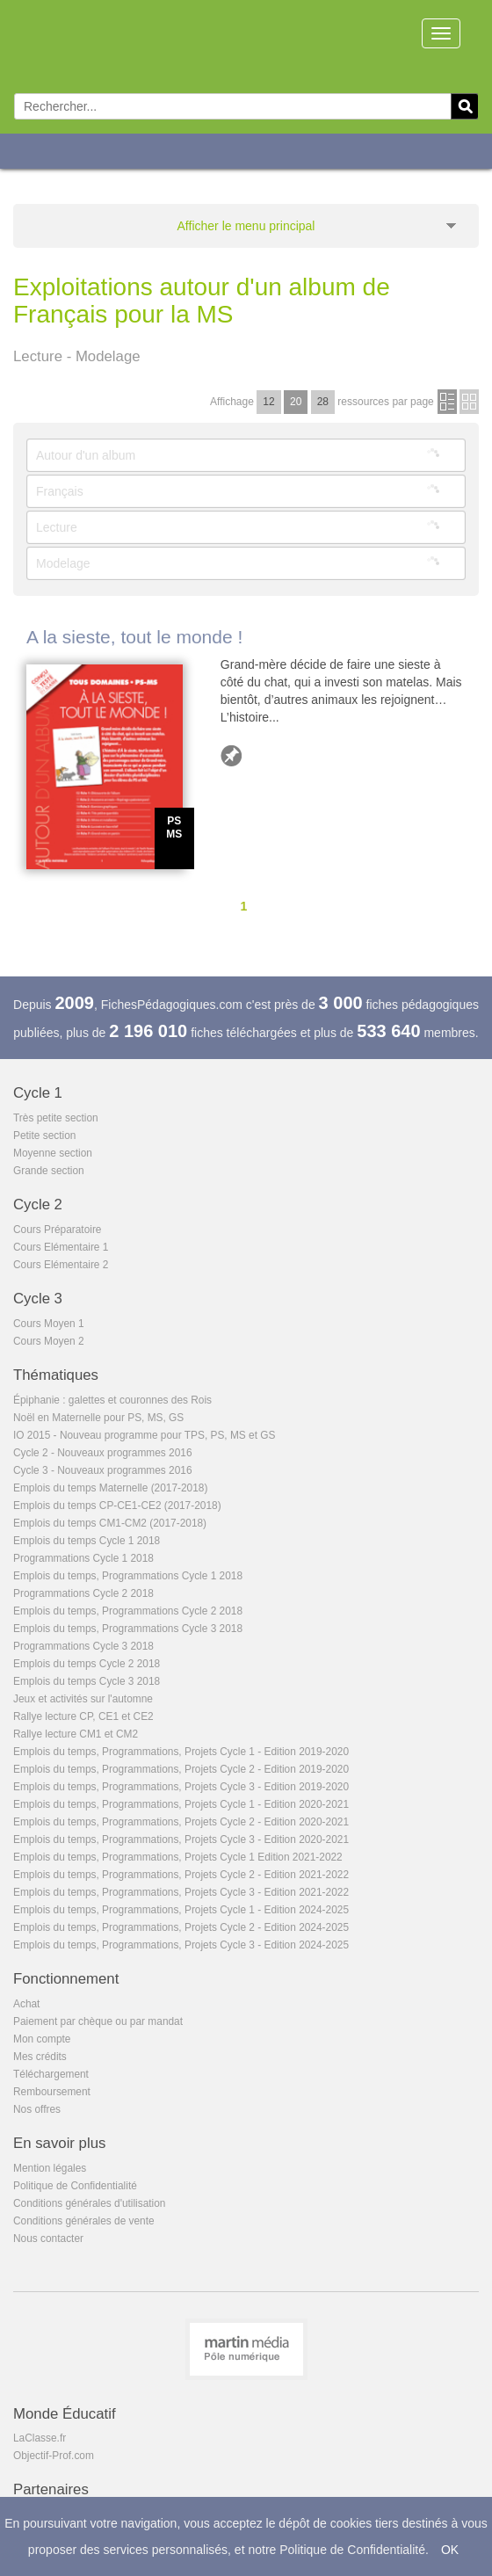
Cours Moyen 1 (48, 1323)
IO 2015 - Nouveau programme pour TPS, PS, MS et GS (144, 1435)
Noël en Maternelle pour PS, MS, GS (98, 1417)
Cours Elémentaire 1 (60, 1247)
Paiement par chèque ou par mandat (98, 2021)
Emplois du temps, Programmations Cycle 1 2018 (127, 1576)
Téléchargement (51, 2074)
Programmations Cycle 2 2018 (83, 1593)
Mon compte (41, 2039)
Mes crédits (40, 2056)
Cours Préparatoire (57, 1229)
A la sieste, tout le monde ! (134, 637)
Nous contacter (48, 2238)
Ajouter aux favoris (231, 755)
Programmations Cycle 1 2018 (83, 1558)
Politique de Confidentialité (75, 2186)
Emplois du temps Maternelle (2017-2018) (110, 1488)
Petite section (44, 1135)
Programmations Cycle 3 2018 (83, 1646)
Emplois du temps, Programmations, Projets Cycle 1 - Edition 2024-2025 (181, 1910)
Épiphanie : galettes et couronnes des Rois (112, 1400)
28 (323, 401)
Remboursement (51, 2092)
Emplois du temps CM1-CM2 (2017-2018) (109, 1523)
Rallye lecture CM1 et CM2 (75, 1734)
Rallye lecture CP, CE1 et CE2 (83, 1716)
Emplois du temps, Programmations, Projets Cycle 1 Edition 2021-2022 (178, 1857)
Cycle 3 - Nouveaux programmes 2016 (102, 1470)
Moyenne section (52, 1153)
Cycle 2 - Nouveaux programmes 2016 (102, 1453)
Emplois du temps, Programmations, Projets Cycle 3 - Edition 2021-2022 (181, 1892)
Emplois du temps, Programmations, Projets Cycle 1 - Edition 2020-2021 (181, 1804)
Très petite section (55, 1118)
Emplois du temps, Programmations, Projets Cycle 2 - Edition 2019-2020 (181, 1769)
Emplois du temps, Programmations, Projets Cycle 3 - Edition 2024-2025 (181, 1945)
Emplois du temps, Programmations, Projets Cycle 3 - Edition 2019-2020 (181, 1787)
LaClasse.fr (39, 2438)
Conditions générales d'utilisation (89, 2203)
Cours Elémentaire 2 (60, 1265)
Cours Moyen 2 (48, 1341)
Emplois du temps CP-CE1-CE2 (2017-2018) (117, 1505)
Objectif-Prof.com (53, 2455)
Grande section (48, 1171)
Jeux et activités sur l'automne (83, 1699)
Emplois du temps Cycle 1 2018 (86, 1541)
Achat (26, 2004)
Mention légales (49, 2168)
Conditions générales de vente (84, 2221)
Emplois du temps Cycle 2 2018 (86, 1664)
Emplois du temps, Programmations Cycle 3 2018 (127, 1628)
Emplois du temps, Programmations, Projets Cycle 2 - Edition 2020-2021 (181, 1822)
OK (450, 2550)
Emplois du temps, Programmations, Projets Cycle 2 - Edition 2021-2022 (181, 1875)
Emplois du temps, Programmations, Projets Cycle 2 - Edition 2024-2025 (181, 1927)
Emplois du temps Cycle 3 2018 (86, 1681)
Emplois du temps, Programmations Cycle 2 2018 (127, 1611)
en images (469, 401)
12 (268, 401)
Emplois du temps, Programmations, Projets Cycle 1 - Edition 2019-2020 (181, 1751)
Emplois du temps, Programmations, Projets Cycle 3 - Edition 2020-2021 (181, 1839)
